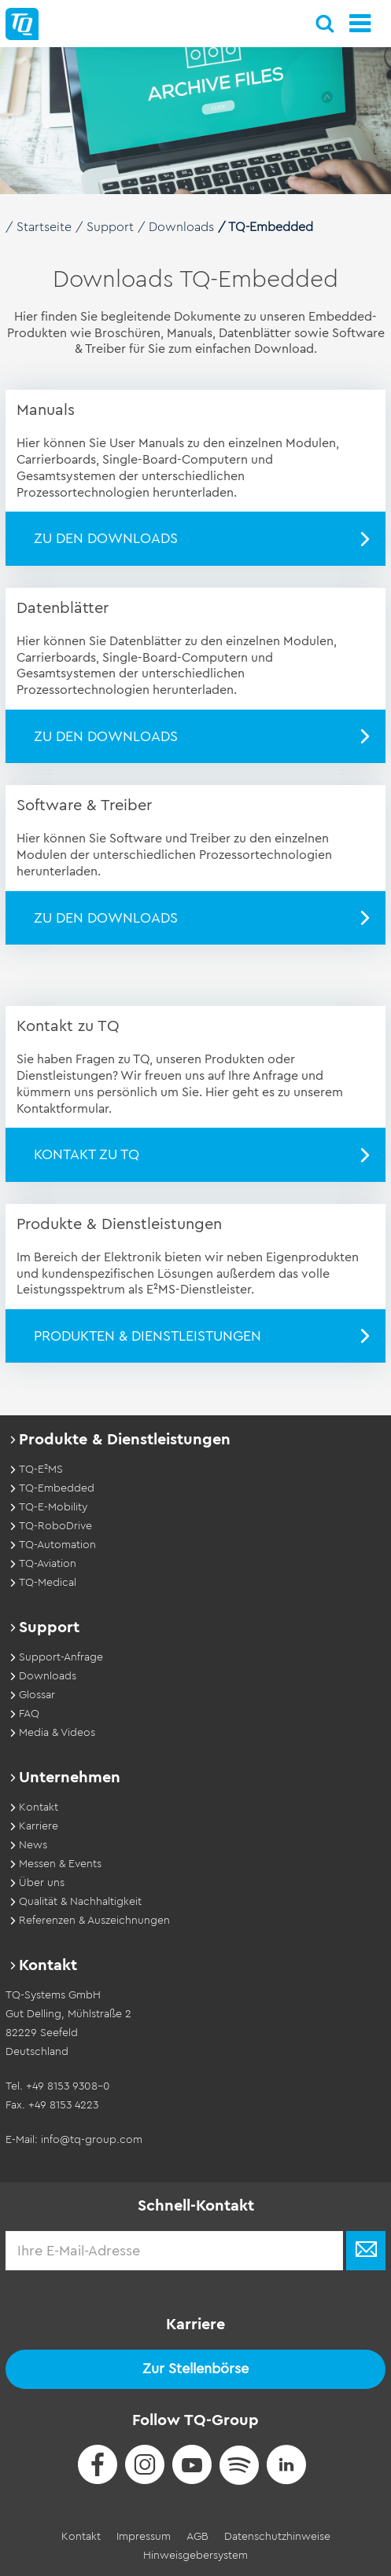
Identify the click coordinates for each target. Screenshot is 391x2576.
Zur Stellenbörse (195, 2368)
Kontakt (81, 2536)
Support (110, 227)
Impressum (143, 2536)
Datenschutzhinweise (277, 2536)
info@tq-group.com (91, 2139)
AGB (197, 2536)
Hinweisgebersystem (195, 2555)
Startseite (44, 227)
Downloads (181, 227)
